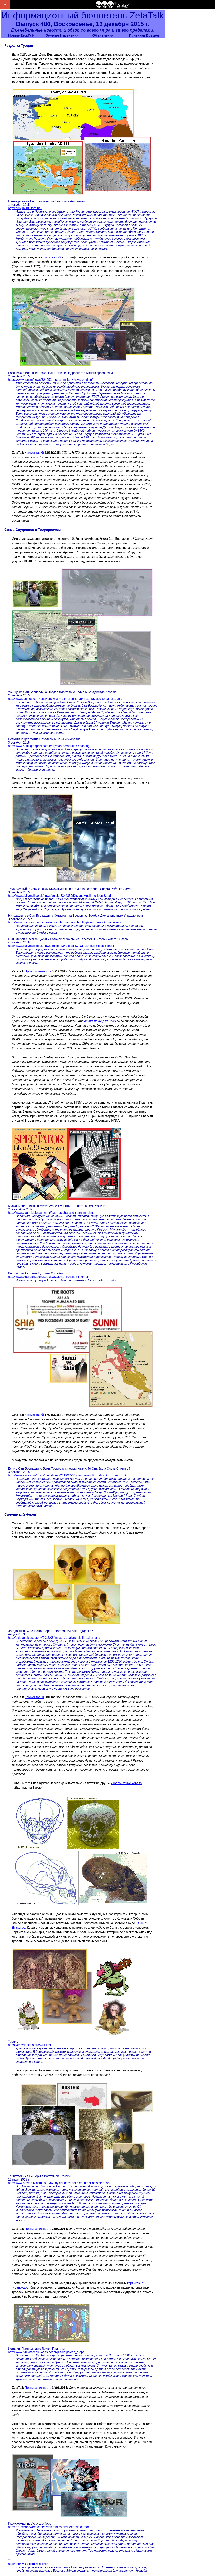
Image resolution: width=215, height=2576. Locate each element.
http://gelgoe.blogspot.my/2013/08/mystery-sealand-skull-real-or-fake (54, 1637)
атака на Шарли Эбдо (100, 1021)
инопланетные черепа (126, 1783)
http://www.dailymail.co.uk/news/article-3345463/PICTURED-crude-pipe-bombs (61, 945)
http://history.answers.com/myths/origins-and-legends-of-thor (48, 2526)
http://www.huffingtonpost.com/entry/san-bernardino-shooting (48, 746)
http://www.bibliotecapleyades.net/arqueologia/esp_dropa (46, 2352)
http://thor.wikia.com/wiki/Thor (28, 2563)
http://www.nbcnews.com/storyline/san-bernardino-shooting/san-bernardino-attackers (64, 922)
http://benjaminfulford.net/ (25, 208)
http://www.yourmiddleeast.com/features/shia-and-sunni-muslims (51, 1212)
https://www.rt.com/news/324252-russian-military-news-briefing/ (50, 379)
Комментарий (34, 452)
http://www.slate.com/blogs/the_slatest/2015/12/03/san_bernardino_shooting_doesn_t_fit (67, 1475)
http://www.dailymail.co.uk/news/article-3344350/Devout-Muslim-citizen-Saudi (60, 895)
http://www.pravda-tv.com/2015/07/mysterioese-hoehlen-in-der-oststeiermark (59, 2183)
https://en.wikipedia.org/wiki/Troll (30, 2044)
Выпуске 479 (52, 257)
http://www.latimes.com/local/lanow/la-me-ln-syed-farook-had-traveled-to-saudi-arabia (65, 698)
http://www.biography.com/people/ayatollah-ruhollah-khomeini (49, 1276)
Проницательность (38, 971)
